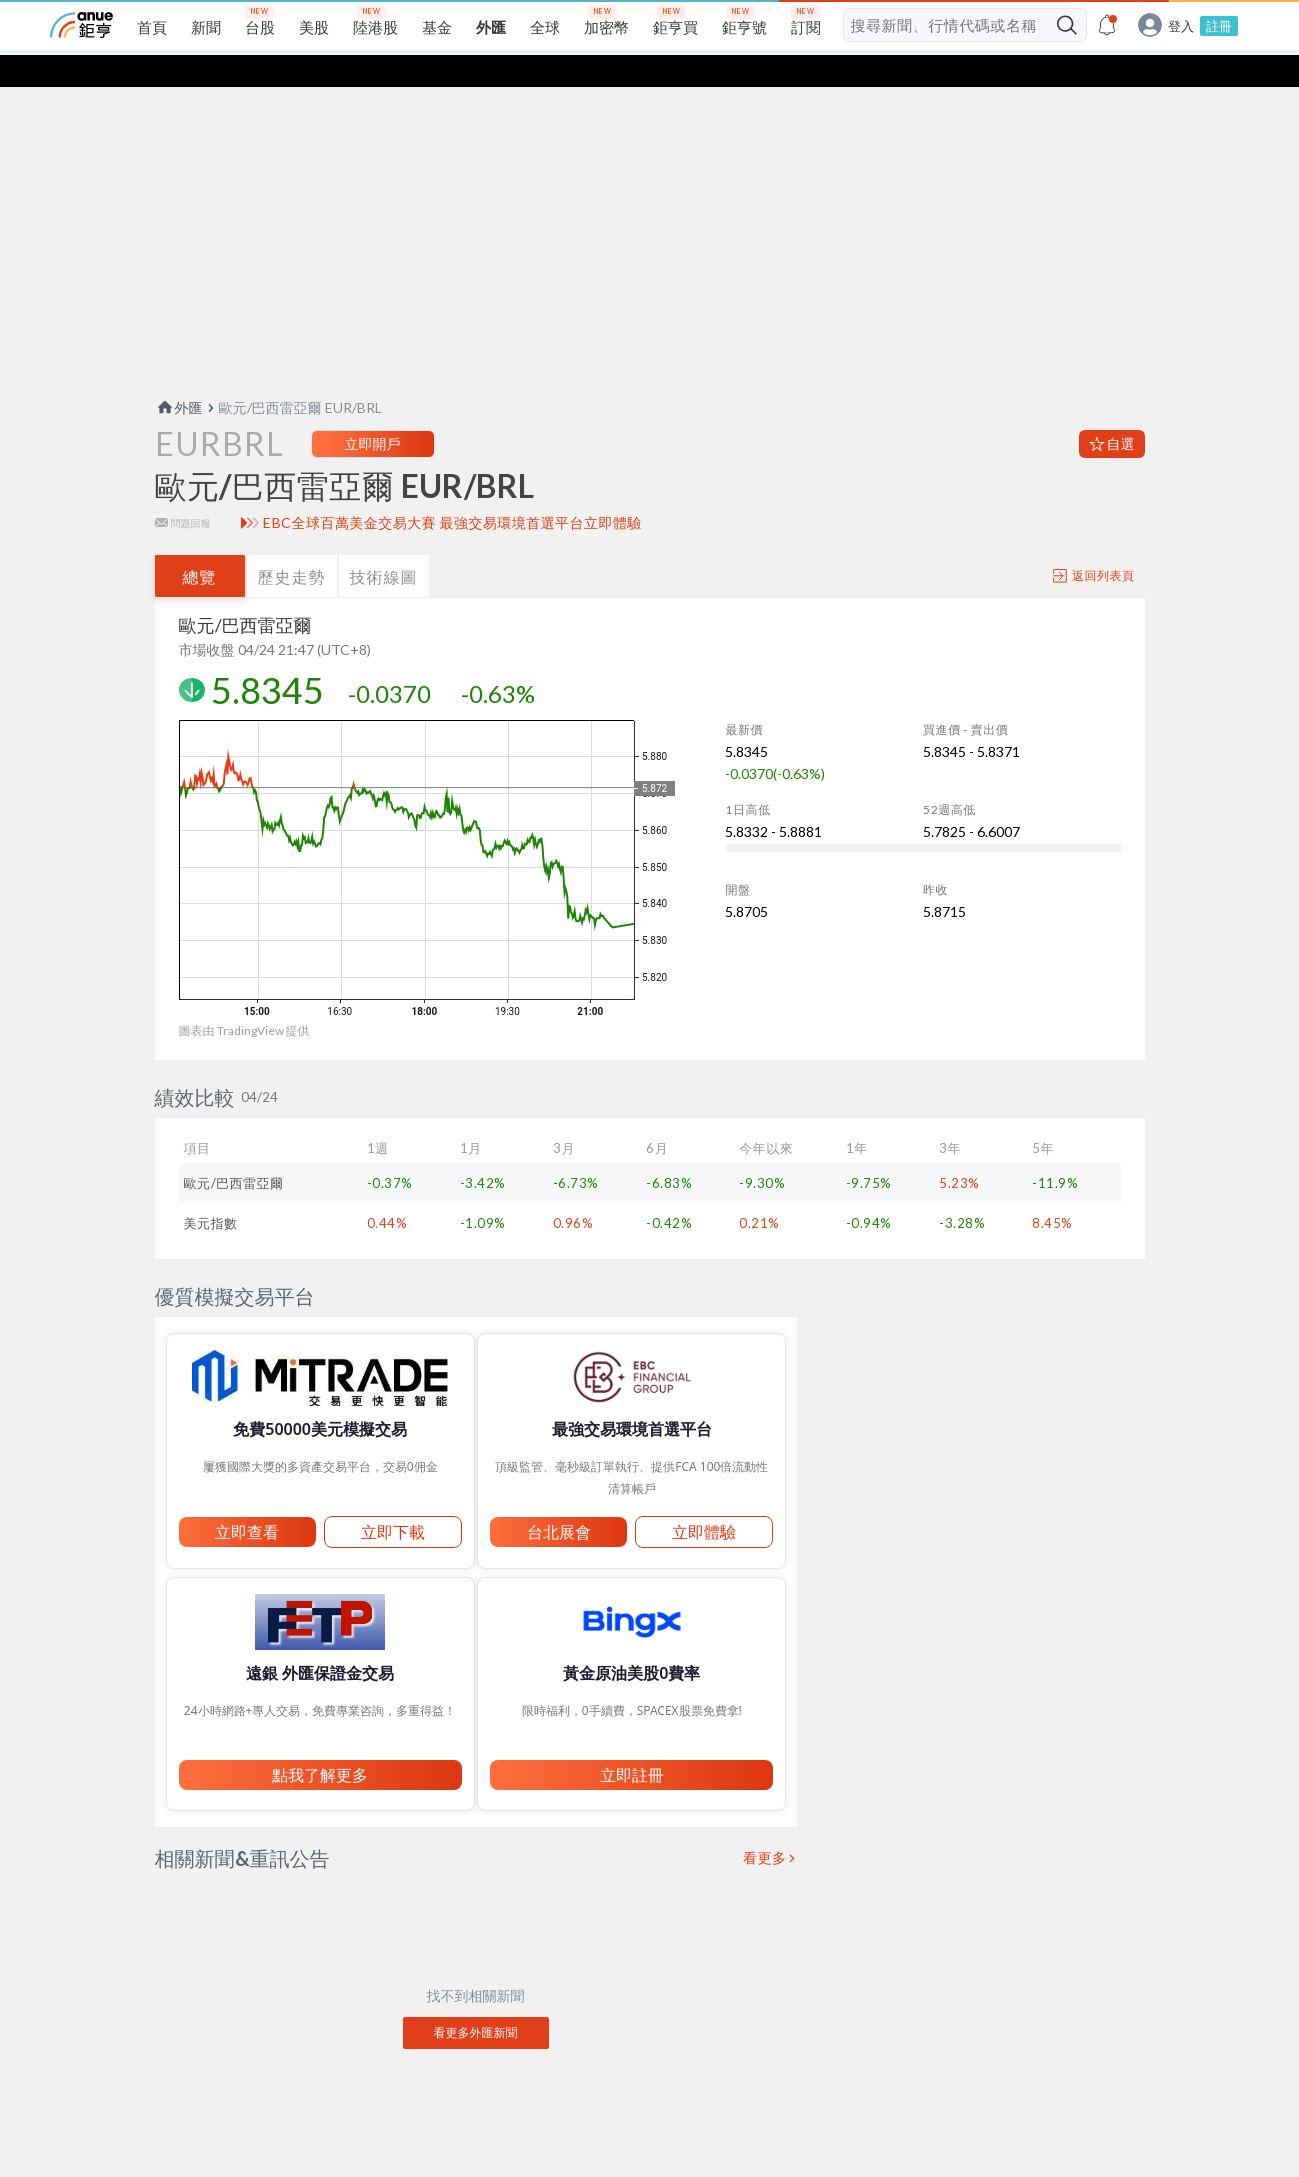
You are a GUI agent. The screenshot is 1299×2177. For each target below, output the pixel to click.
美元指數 (211, 1191)
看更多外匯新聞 (476, 2000)
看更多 (765, 1826)
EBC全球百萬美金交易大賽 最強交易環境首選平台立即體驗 (452, 491)
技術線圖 (384, 544)
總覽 (200, 544)
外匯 (179, 375)
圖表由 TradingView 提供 (244, 998)
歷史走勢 (292, 544)
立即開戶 (373, 411)
